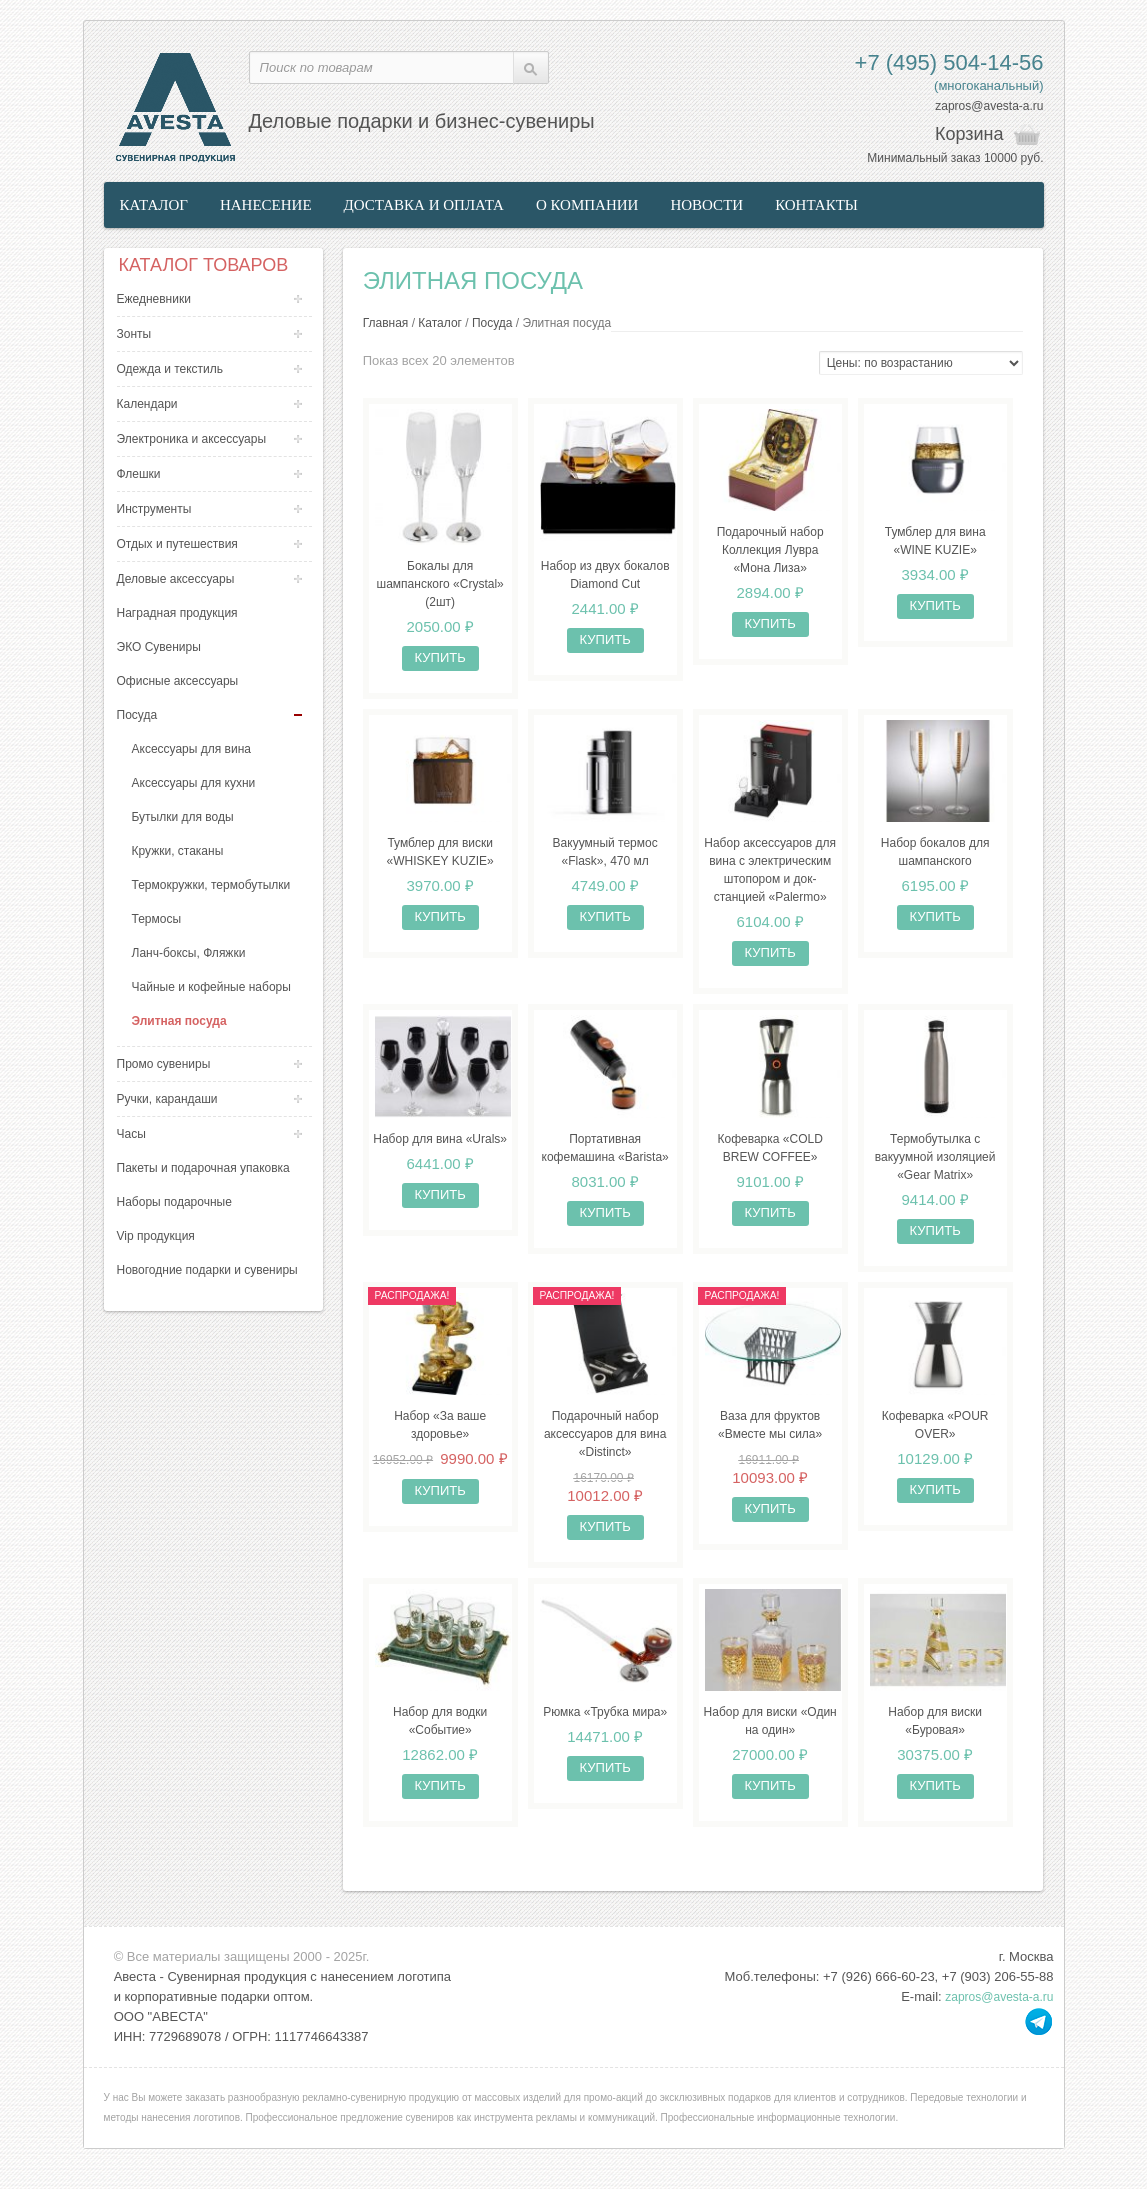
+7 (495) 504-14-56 (949, 62)
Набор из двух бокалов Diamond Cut (605, 579)
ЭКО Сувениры (159, 647)
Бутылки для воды (183, 817)
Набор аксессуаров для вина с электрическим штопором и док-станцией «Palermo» (770, 877)
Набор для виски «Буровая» (935, 1736)
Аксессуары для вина (191, 749)
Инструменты (154, 509)
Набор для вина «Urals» (440, 1148)
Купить (440, 661)
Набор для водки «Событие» (440, 1736)
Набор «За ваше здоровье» (440, 1437)
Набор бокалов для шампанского (935, 859)
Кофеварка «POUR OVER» (935, 1437)
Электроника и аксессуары (192, 439)
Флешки (139, 474)
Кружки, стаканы (178, 851)
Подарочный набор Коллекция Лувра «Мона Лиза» (770, 553)
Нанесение (266, 205)
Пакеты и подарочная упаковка (203, 1168)
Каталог (154, 205)
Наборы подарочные (174, 1202)
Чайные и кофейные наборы (211, 987)
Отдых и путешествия (177, 544)
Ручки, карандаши (167, 1099)
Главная (386, 323)
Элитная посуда (179, 1021)
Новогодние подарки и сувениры (207, 1270)
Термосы (157, 919)
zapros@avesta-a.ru (989, 106)
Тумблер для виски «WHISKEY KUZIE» (440, 859)
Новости (706, 205)
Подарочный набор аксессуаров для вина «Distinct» (605, 1446)
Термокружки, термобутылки (211, 885)
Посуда (137, 715)
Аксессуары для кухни (194, 783)
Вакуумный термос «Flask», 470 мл (605, 859)
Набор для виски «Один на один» (770, 1736)
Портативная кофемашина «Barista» (605, 1157)
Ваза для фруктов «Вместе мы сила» (770, 1437)
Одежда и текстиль (170, 369)
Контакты (816, 205)
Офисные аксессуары (178, 681)
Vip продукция (156, 1236)
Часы (131, 1134)
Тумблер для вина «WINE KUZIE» (935, 544)
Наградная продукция (177, 613)
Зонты (134, 334)
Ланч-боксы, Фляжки (189, 953)
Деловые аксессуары (176, 579)
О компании (587, 205)
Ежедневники (154, 299)
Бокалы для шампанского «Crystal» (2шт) (440, 588)
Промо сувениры (164, 1064)
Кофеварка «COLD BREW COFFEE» (769, 1157)
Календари (147, 404)
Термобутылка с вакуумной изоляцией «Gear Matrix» (935, 1166)
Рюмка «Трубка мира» (605, 1727)
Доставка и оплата (424, 205)
